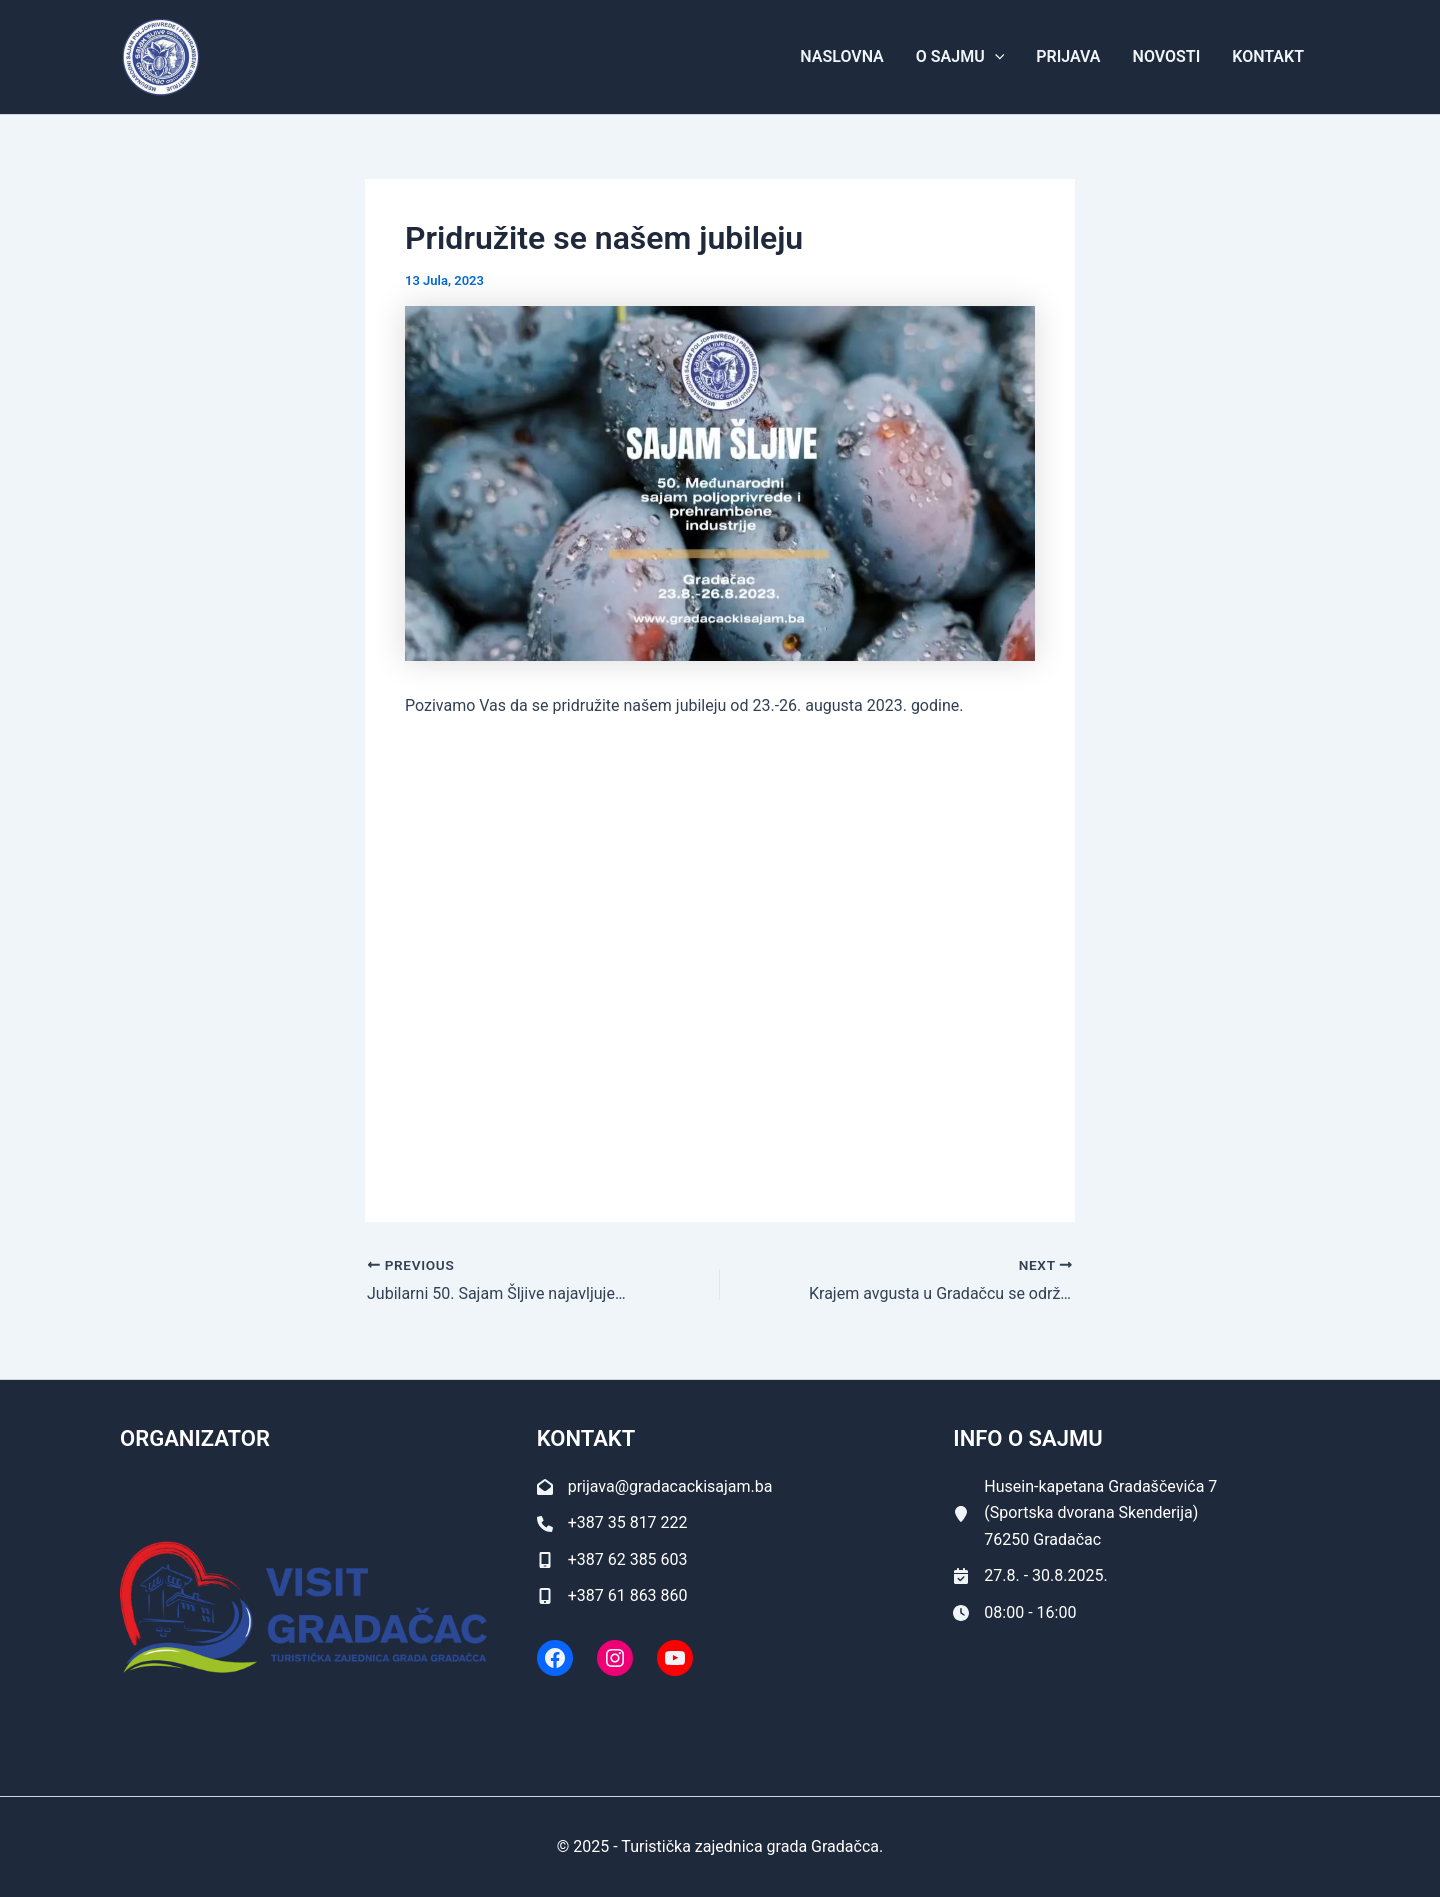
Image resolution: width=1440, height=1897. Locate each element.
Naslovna (841, 56)
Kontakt (1268, 56)
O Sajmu (960, 57)
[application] (995, 57)
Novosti (1167, 56)
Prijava (1068, 56)
